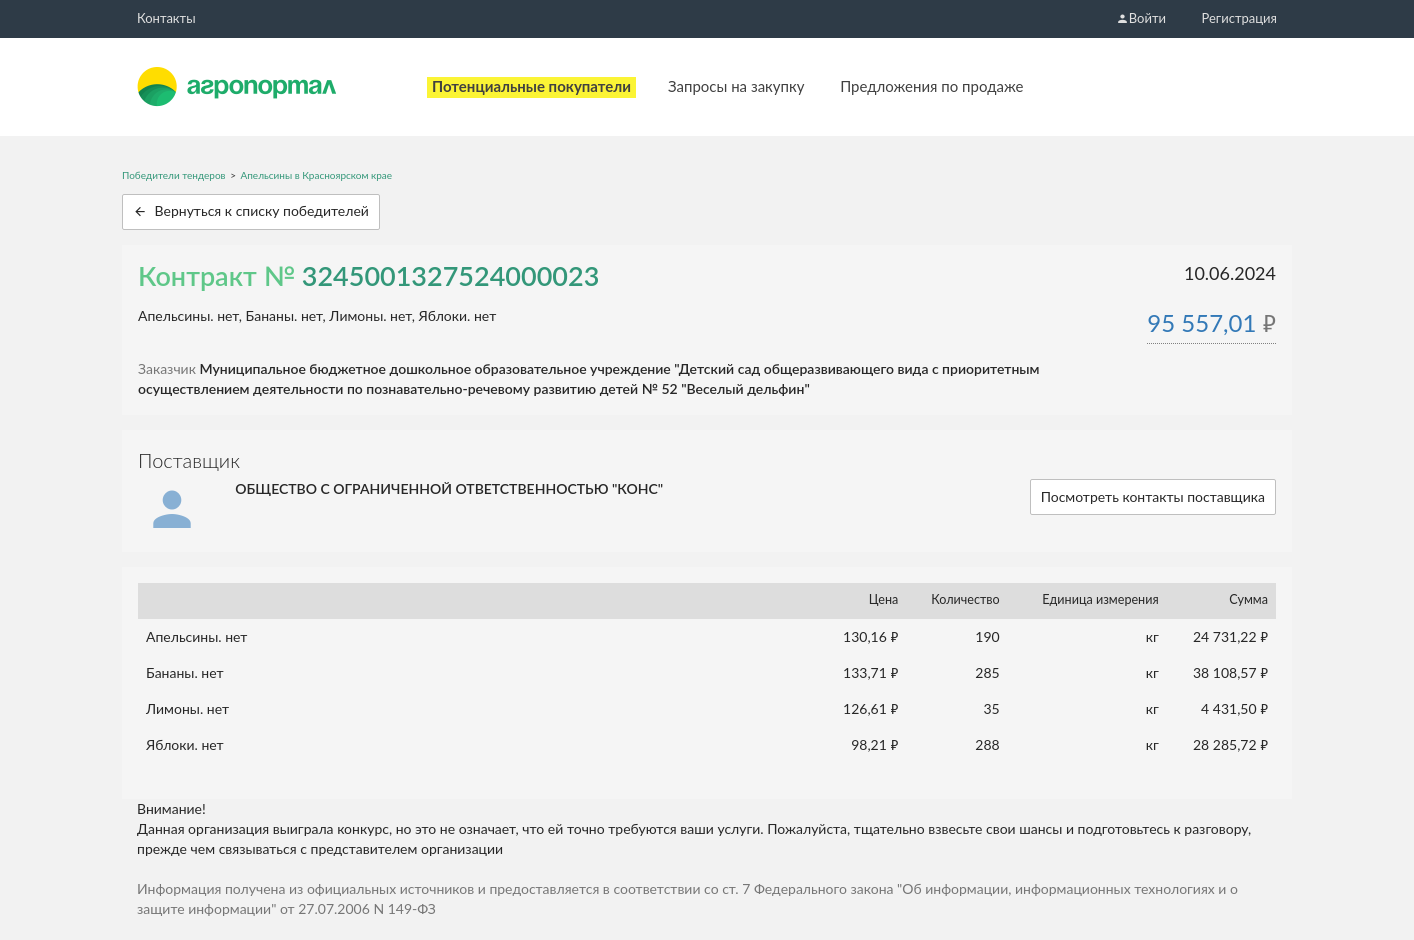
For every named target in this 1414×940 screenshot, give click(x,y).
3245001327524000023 (451, 275)
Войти (1141, 18)
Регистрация (1239, 18)
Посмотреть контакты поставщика (1153, 496)
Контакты (166, 18)
